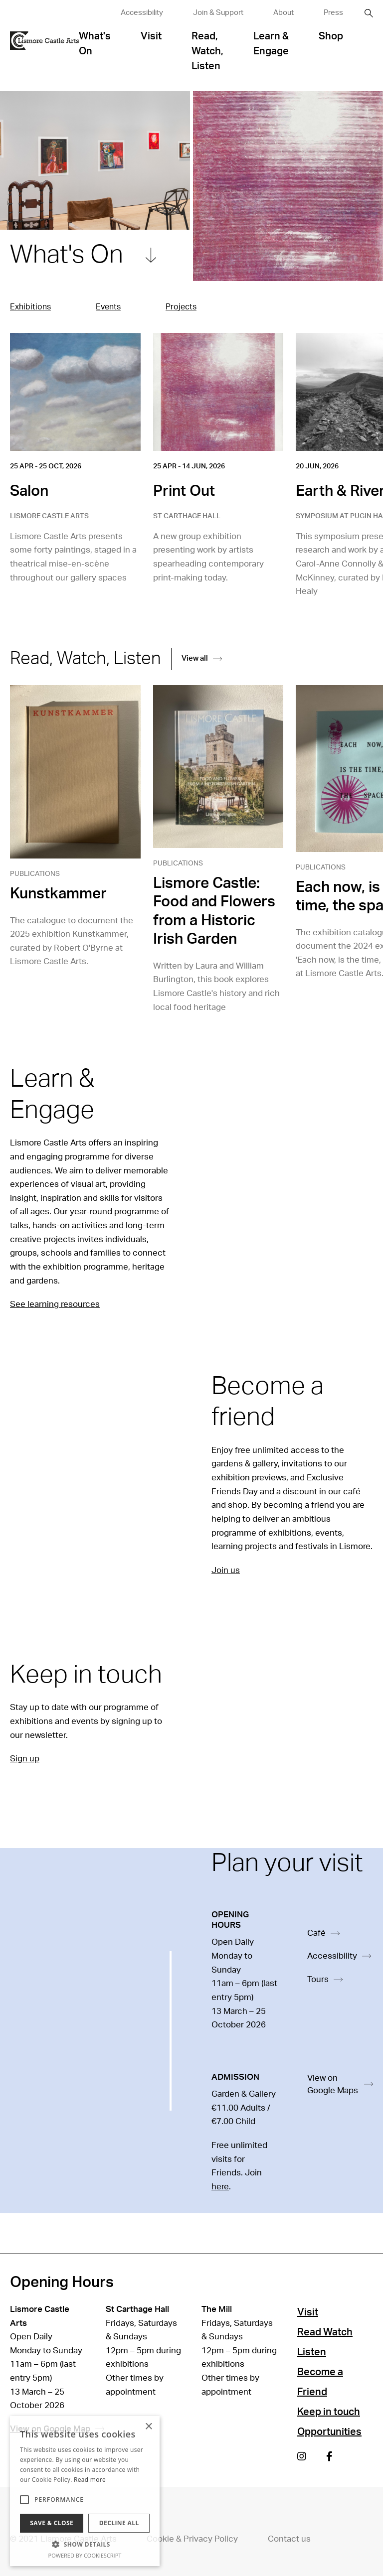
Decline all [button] (119, 2523)
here (220, 2186)
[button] (85, 2544)
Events (108, 307)
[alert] (85, 2491)
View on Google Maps (340, 2084)
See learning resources (55, 1304)
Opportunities (329, 2432)
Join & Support (218, 12)
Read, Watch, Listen (207, 51)
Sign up (24, 1758)
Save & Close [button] (51, 2523)
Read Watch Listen (325, 2342)
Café (323, 1933)
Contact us (289, 2539)
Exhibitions (30, 307)
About (283, 12)
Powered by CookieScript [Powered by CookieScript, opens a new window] (85, 2555)
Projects (181, 307)
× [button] (148, 2427)
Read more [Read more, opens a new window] (90, 2479)
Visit (151, 36)
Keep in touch (328, 2412)
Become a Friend (320, 2382)
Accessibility (142, 12)
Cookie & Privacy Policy (192, 2539)
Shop (331, 36)
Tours (325, 1979)
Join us (225, 1570)
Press (333, 12)
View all (202, 658)
